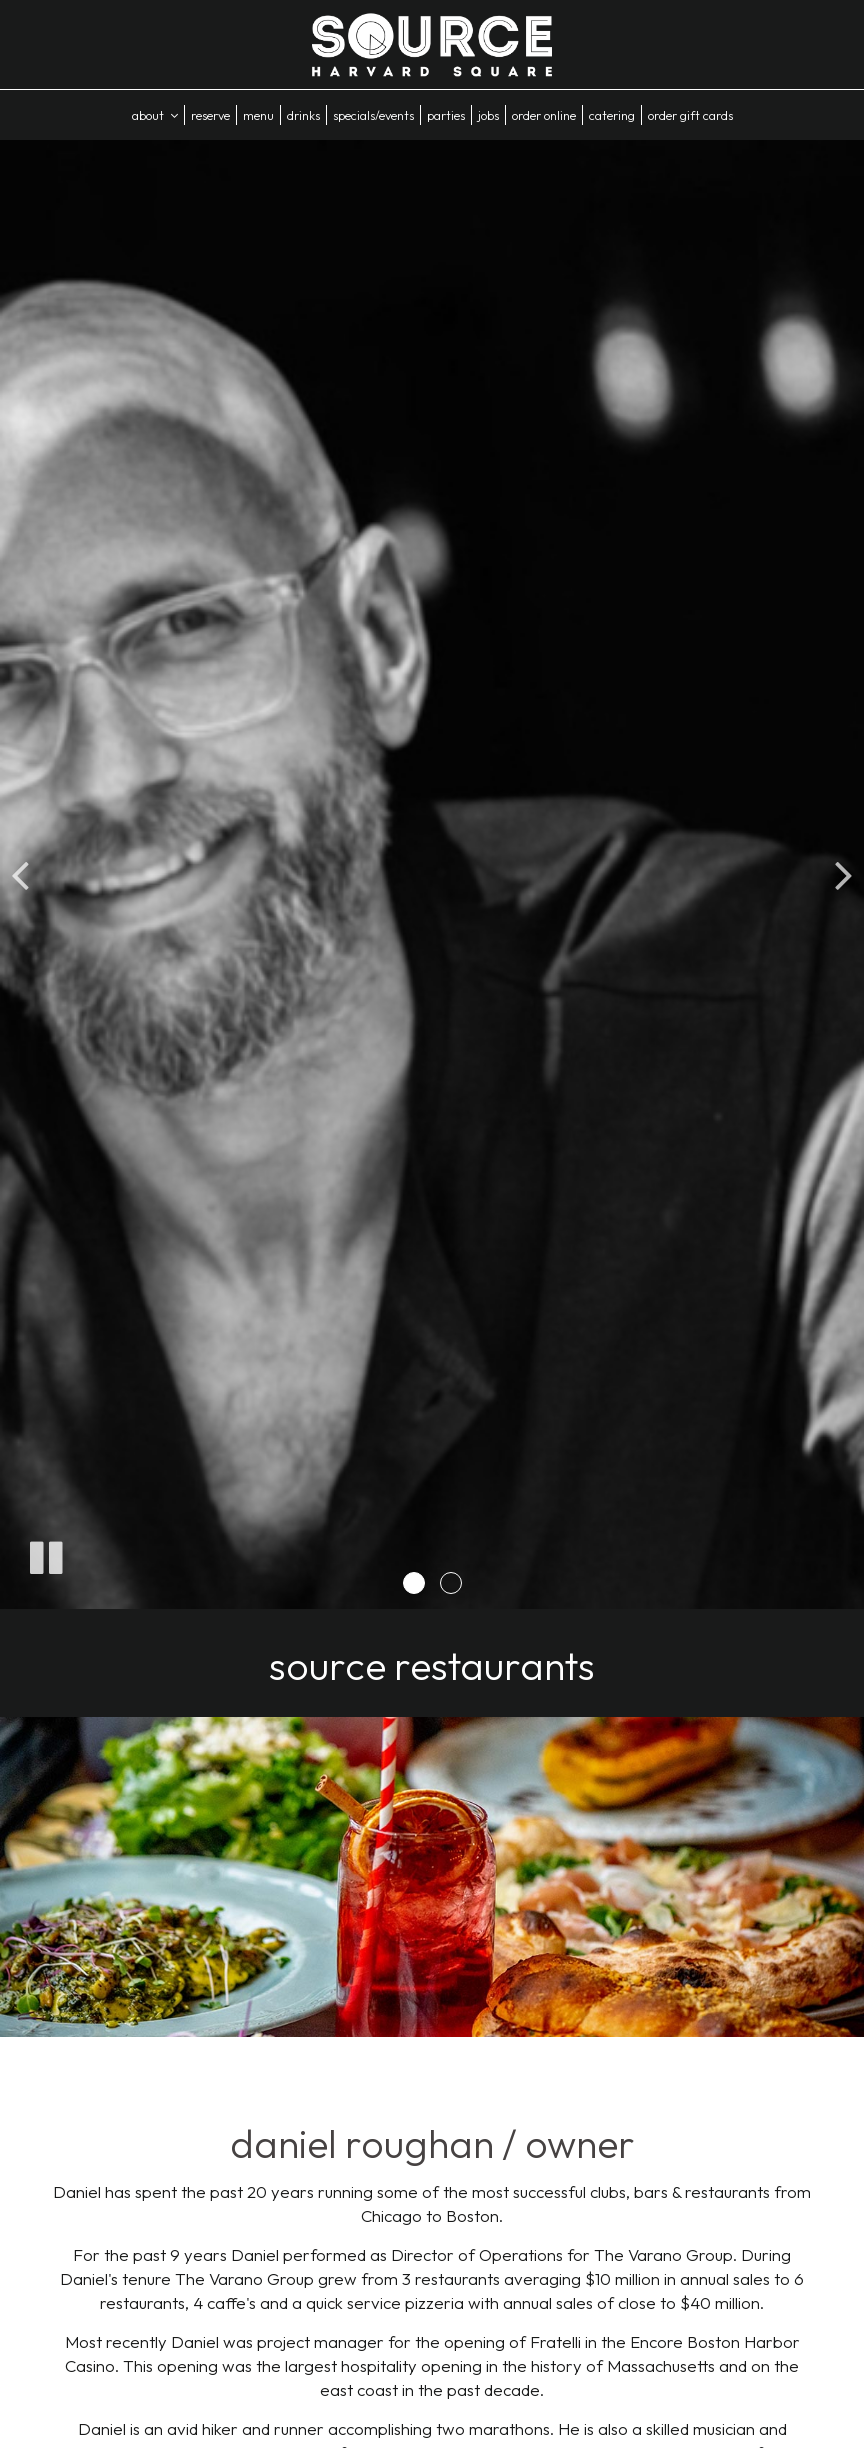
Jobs (488, 115)
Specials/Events (373, 115)
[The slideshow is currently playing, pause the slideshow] (45, 1554)
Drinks (303, 115)
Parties (446, 115)
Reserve (210, 115)
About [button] (155, 115)
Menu (258, 115)
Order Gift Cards (690, 115)
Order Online (544, 115)
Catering (612, 115)
